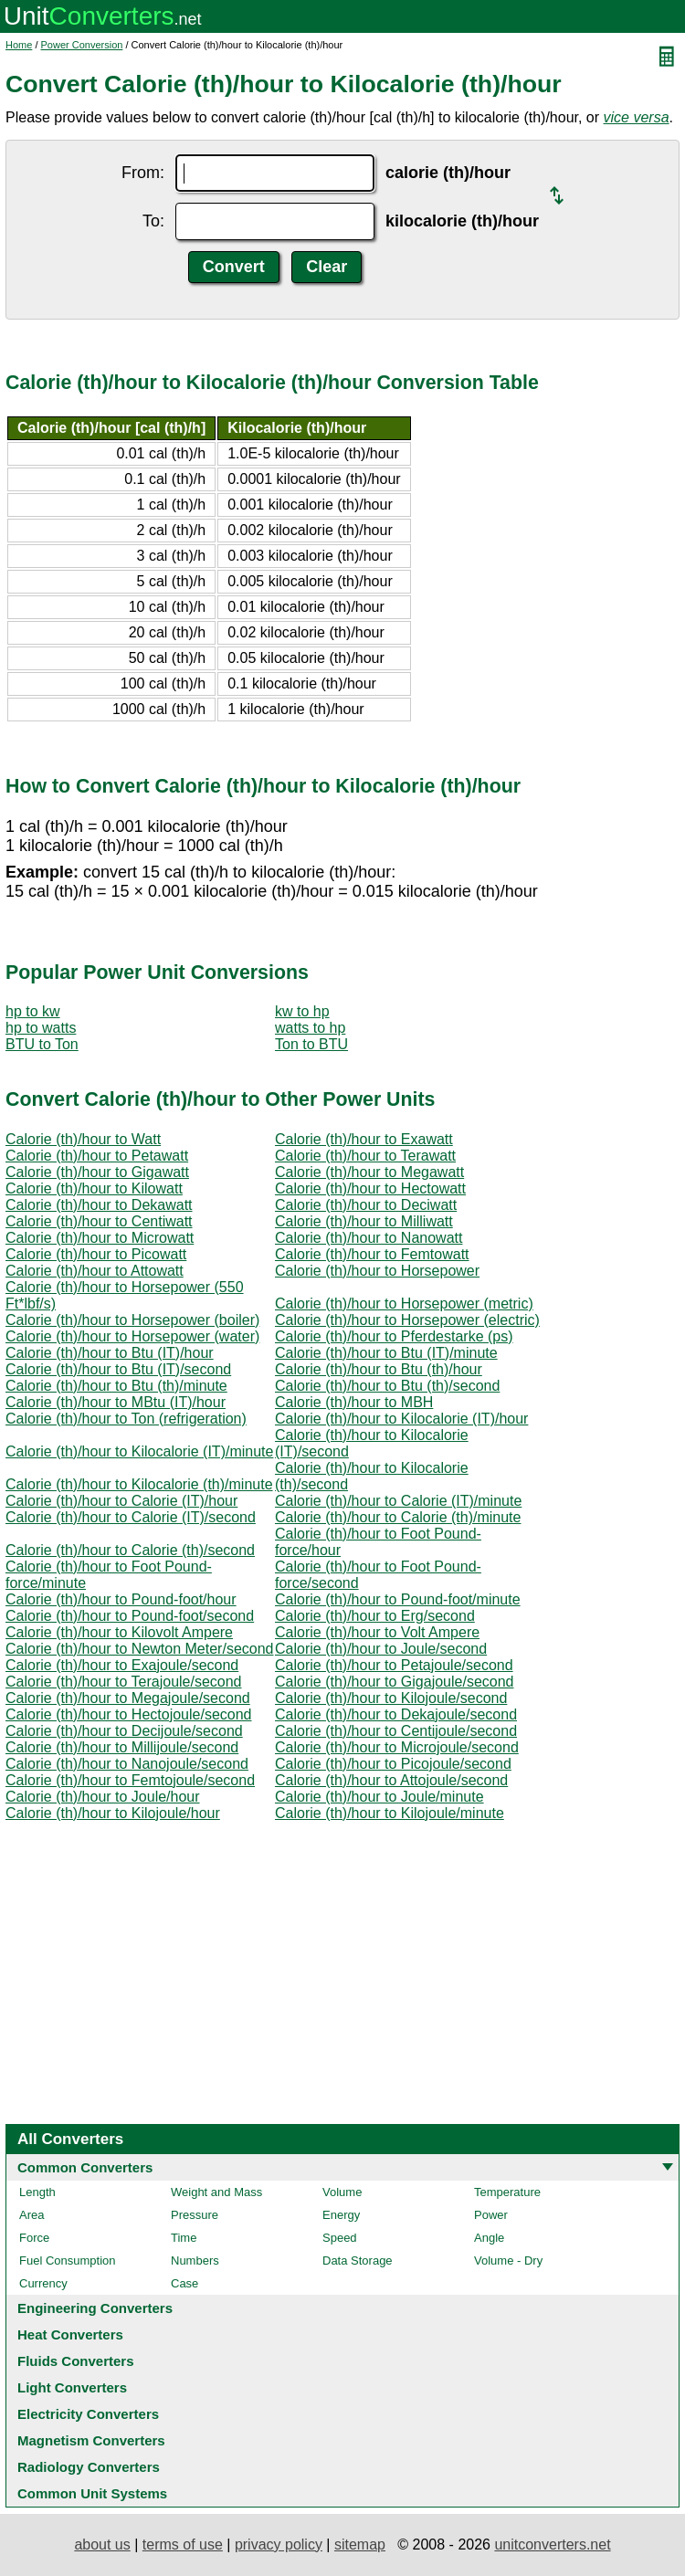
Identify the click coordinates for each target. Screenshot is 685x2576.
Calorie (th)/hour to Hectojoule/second (128, 1714)
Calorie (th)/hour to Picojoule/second (393, 1764)
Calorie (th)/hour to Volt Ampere (377, 1632)
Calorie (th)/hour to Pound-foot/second (129, 1616)
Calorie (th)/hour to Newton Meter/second (139, 1648)
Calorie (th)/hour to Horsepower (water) (132, 1336)
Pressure (194, 2215)
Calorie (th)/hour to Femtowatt (372, 1254)
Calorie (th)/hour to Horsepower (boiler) (132, 1320)
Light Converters (72, 2387)
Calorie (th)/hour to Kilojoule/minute (389, 1813)
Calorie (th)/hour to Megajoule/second (127, 1698)
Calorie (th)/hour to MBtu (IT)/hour (115, 1402)
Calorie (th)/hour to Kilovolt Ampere (119, 1632)
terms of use (182, 2544)
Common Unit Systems (92, 2493)
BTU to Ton (42, 1044)
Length (37, 2192)
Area (31, 2215)
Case (184, 2283)
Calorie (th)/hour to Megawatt (369, 1172)
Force (34, 2238)
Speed (339, 2238)
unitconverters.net (552, 2544)
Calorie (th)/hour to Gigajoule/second (394, 1681)
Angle (489, 2238)
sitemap (359, 2544)
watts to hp (310, 1028)
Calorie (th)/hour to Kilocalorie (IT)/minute (139, 1451)
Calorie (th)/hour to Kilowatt (94, 1188)
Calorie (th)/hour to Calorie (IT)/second (130, 1517)
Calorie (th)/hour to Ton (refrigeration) (126, 1418)
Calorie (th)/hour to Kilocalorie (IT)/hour (401, 1418)
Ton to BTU (311, 1044)
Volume (342, 2192)
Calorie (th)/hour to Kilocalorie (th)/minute (139, 1484)
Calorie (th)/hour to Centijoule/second (396, 1731)
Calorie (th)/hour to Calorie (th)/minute (398, 1517)
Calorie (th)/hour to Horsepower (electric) (407, 1320)
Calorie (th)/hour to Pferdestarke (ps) (394, 1336)
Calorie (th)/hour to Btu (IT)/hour (109, 1353)
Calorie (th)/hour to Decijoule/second (124, 1731)
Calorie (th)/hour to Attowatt (94, 1270)
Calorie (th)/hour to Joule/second (381, 1648)
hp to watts (40, 1028)
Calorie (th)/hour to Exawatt (364, 1139)
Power (491, 2215)
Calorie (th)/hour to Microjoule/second (397, 1747)
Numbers (195, 2260)
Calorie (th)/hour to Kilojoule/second (391, 1698)
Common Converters (85, 2167)
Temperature (507, 2192)
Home (18, 44)
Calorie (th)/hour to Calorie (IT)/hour (121, 1501)
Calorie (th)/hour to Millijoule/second (121, 1747)
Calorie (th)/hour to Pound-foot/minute (398, 1599)
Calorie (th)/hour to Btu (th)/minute (116, 1385)
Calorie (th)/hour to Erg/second (375, 1616)
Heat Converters (70, 2334)
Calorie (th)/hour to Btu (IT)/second (118, 1369)
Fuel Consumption (67, 2260)
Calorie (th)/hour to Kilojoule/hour (112, 1813)
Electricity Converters (88, 2414)
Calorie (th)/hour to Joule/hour (102, 1796)
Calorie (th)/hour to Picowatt (95, 1254)
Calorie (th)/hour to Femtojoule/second (130, 1780)
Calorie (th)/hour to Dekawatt (99, 1205)
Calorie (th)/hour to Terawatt (365, 1155)
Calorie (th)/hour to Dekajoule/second (396, 1714)
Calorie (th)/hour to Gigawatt (97, 1172)
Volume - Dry (508, 2260)
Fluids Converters (75, 2361)
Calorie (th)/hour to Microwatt (99, 1238)
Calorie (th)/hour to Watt (83, 1139)
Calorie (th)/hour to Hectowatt (370, 1188)
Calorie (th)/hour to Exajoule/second (121, 1665)
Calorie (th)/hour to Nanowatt (368, 1238)
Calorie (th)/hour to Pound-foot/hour (121, 1599)
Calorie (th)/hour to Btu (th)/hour (378, 1369)
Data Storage (357, 2260)
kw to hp (302, 1011)
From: (142, 172)
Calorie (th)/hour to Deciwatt (366, 1205)
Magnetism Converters (91, 2440)
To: (153, 221)
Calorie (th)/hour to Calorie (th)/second (130, 1550)
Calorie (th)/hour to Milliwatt (364, 1221)
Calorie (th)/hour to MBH (354, 1402)
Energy (341, 2215)
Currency (43, 2283)
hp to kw (32, 1011)
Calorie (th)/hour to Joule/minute (379, 1796)
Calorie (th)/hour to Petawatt (96, 1155)
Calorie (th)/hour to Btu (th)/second (387, 1385)
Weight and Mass (216, 2192)
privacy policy (278, 2544)
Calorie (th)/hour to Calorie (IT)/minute (398, 1501)
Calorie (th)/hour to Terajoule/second (123, 1681)
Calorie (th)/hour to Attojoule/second (391, 1780)
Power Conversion (82, 44)
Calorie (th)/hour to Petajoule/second (394, 1665)
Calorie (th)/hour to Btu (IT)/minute (386, 1353)
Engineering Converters (95, 2308)
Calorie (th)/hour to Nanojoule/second (126, 1764)
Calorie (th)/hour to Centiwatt (99, 1221)
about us (102, 2544)
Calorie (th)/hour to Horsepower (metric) (404, 1303)
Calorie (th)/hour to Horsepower (377, 1270)
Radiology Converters (88, 2467)
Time (183, 2238)
